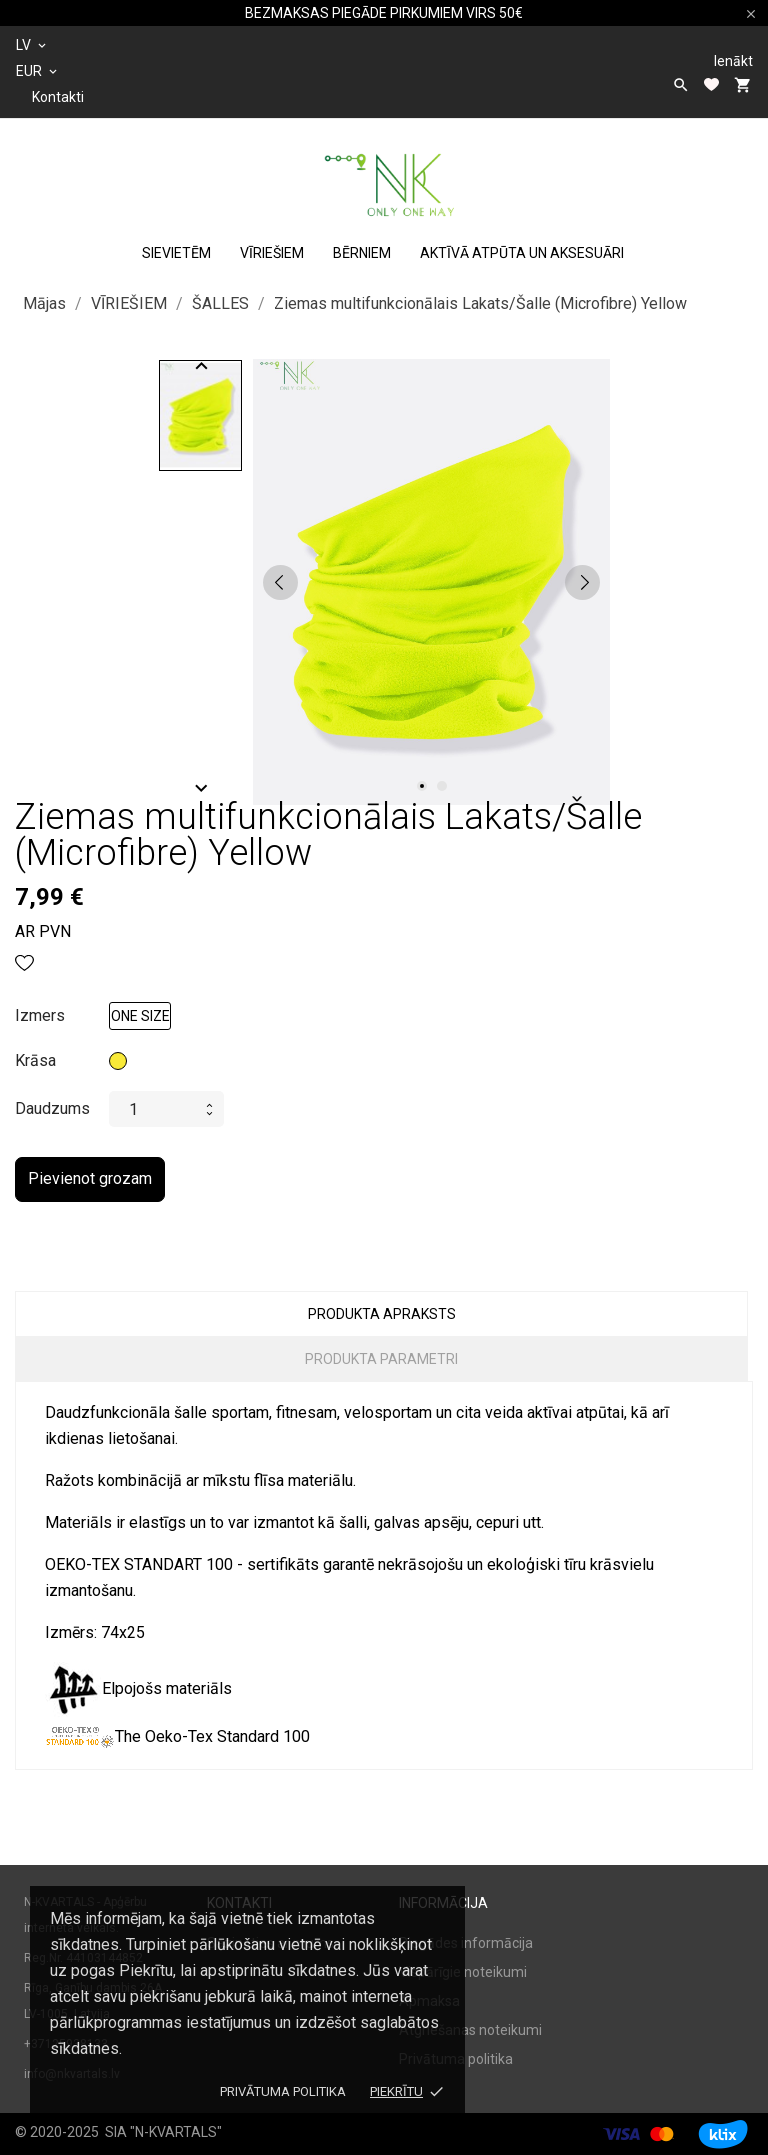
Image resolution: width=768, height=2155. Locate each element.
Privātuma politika (283, 2091)
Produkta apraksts (382, 1314)
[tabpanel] (431, 582)
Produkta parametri (381, 1359)
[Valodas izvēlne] (32, 45)
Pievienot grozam (90, 1178)
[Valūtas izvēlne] (38, 71)
